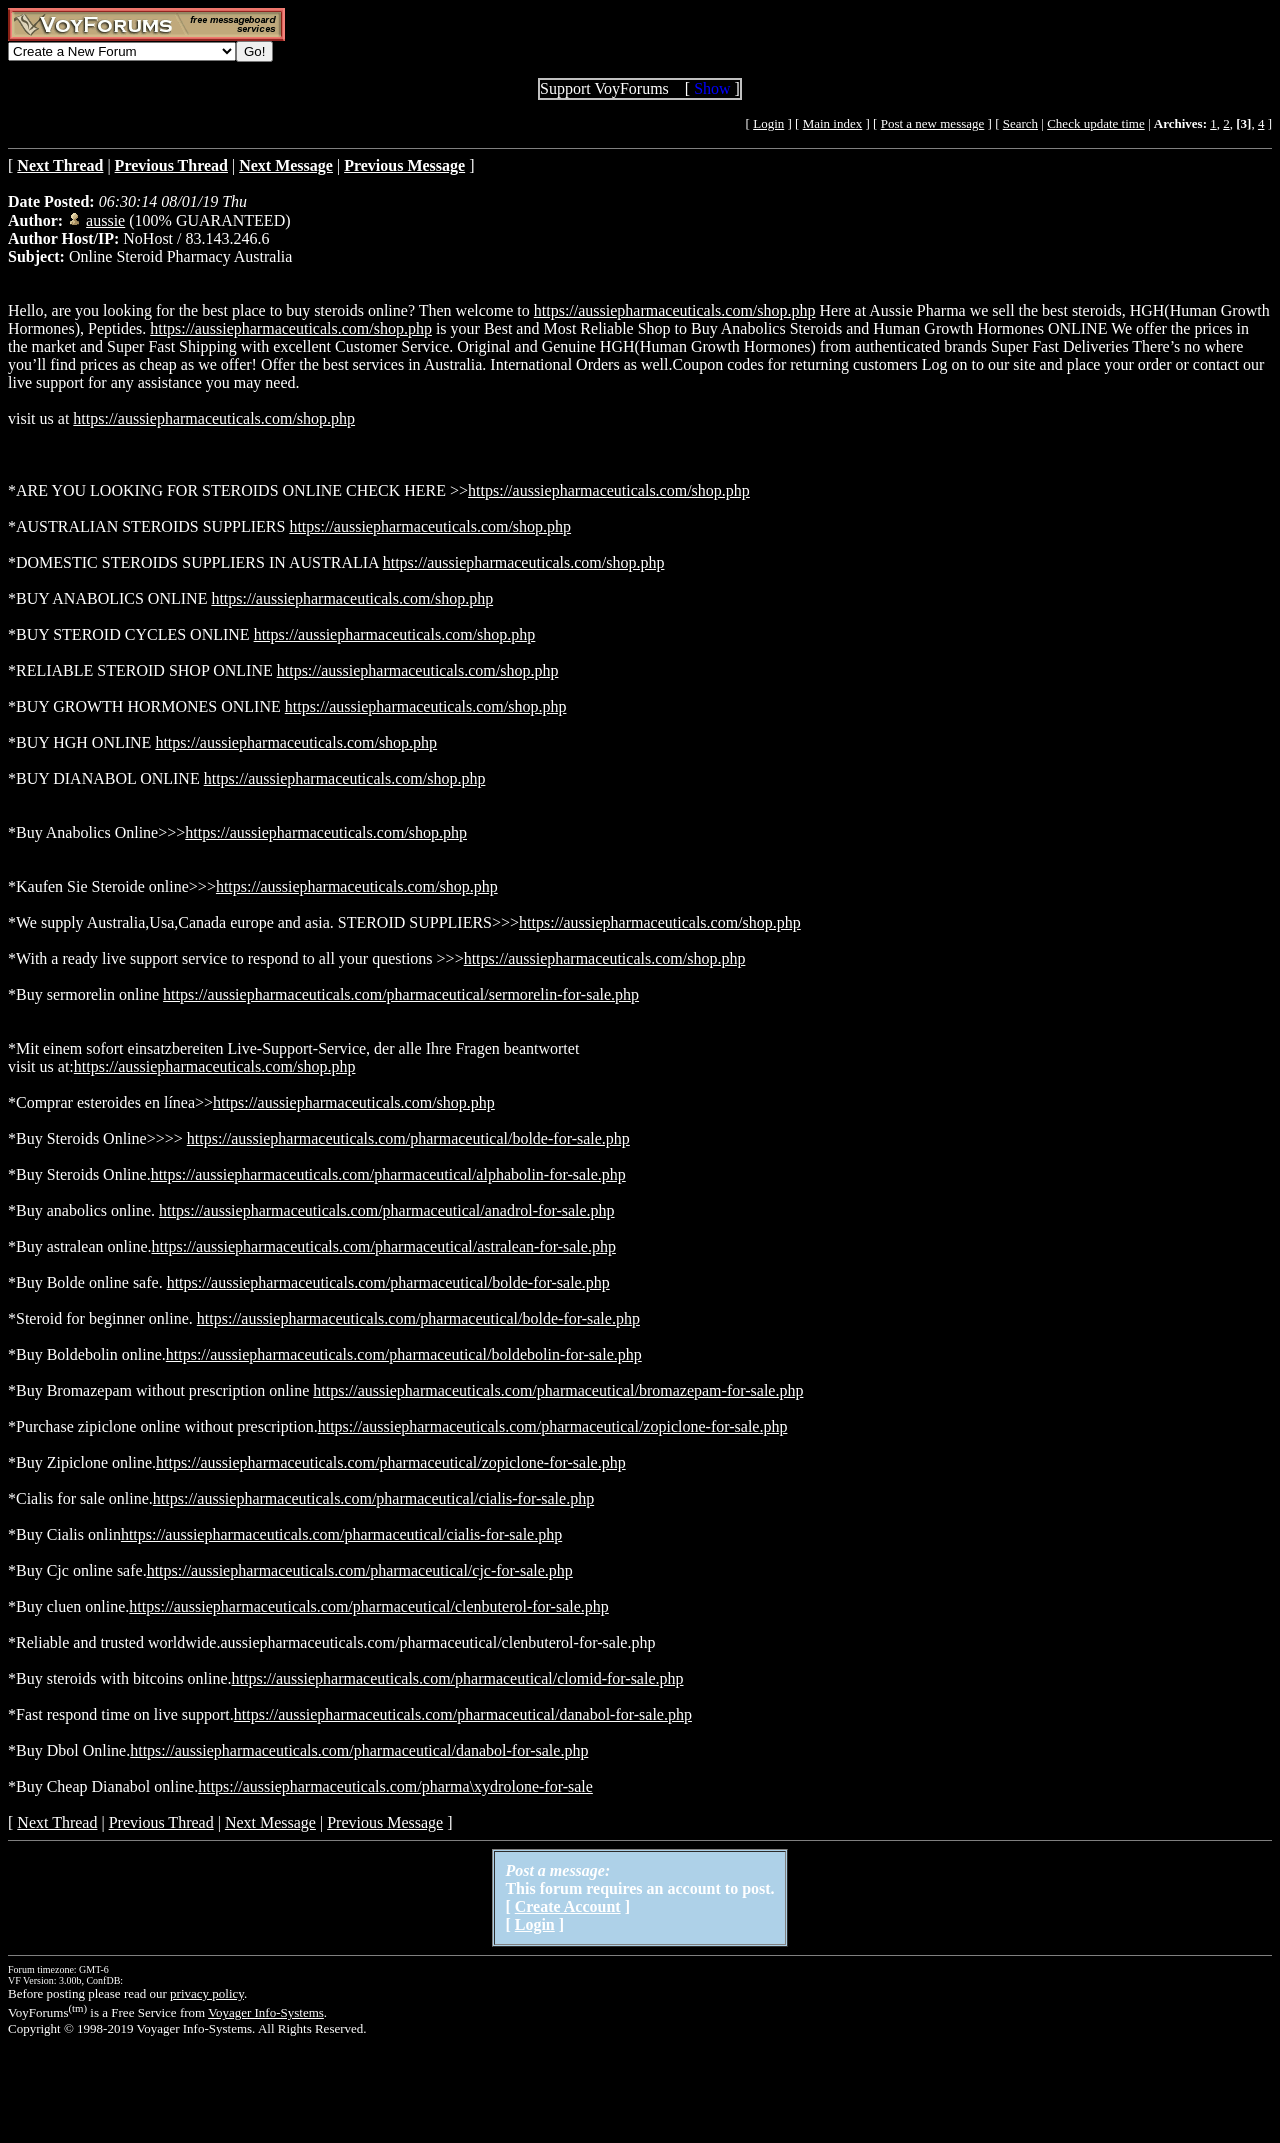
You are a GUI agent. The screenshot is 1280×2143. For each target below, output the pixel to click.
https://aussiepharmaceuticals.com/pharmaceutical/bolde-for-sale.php (408, 1138)
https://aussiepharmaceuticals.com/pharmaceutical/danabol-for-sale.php (463, 1714)
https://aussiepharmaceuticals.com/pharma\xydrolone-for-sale (395, 1786)
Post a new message (933, 123)
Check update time (1095, 123)
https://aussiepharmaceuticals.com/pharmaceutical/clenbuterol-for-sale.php (369, 1606)
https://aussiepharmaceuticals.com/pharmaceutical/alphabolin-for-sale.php (388, 1174)
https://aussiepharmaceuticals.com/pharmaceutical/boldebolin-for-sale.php (404, 1354)
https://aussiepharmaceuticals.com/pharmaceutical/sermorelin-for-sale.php (401, 994)
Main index (833, 123)
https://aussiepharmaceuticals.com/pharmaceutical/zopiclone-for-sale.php (553, 1426)
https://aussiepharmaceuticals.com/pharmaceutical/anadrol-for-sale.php (387, 1210)
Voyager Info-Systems (266, 2012)
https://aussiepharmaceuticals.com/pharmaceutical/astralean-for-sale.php (384, 1246)
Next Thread (57, 1822)
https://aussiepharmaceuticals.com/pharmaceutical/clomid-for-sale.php (458, 1678)
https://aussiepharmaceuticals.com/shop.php (675, 310)
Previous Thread (161, 1822)
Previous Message (385, 1822)
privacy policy (207, 1993)
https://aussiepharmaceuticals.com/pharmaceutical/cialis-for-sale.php (373, 1498)
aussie (105, 220)
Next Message (270, 1822)
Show (712, 88)
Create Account (568, 1906)
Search (1020, 123)
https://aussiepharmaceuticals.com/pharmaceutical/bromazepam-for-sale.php (558, 1390)
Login (768, 123)
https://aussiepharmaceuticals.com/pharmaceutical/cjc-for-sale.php (360, 1570)
